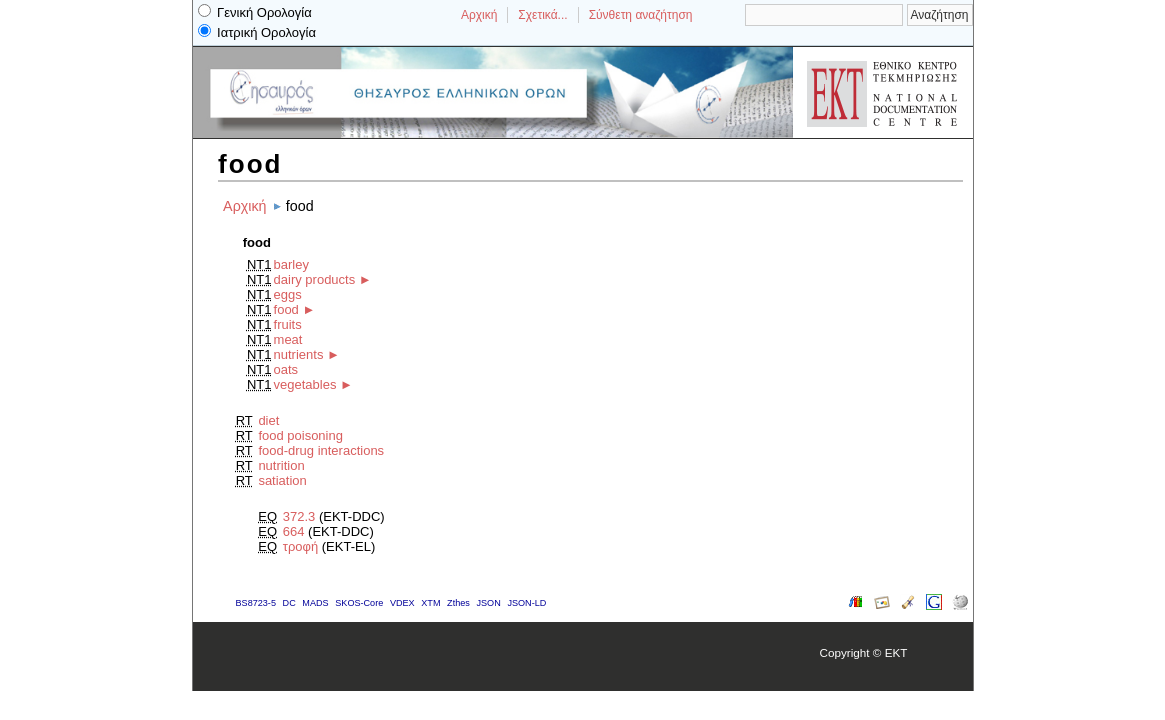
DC (289, 603)
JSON (488, 603)
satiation (282, 480)
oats (286, 369)
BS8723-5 (256, 603)
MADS (315, 603)
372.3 (299, 516)
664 (294, 531)
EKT (896, 652)
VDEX (402, 603)
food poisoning (300, 435)
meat (288, 339)
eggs (288, 294)
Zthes (458, 603)
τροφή (300, 546)
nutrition (281, 465)
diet (268, 420)
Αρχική (479, 15)
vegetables (305, 384)
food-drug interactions (321, 450)
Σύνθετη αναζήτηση (641, 15)
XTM (430, 603)
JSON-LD (526, 603)
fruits (288, 324)
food (286, 309)
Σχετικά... (542, 15)
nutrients (299, 354)
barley (291, 264)
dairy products (315, 279)
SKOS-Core (359, 603)
